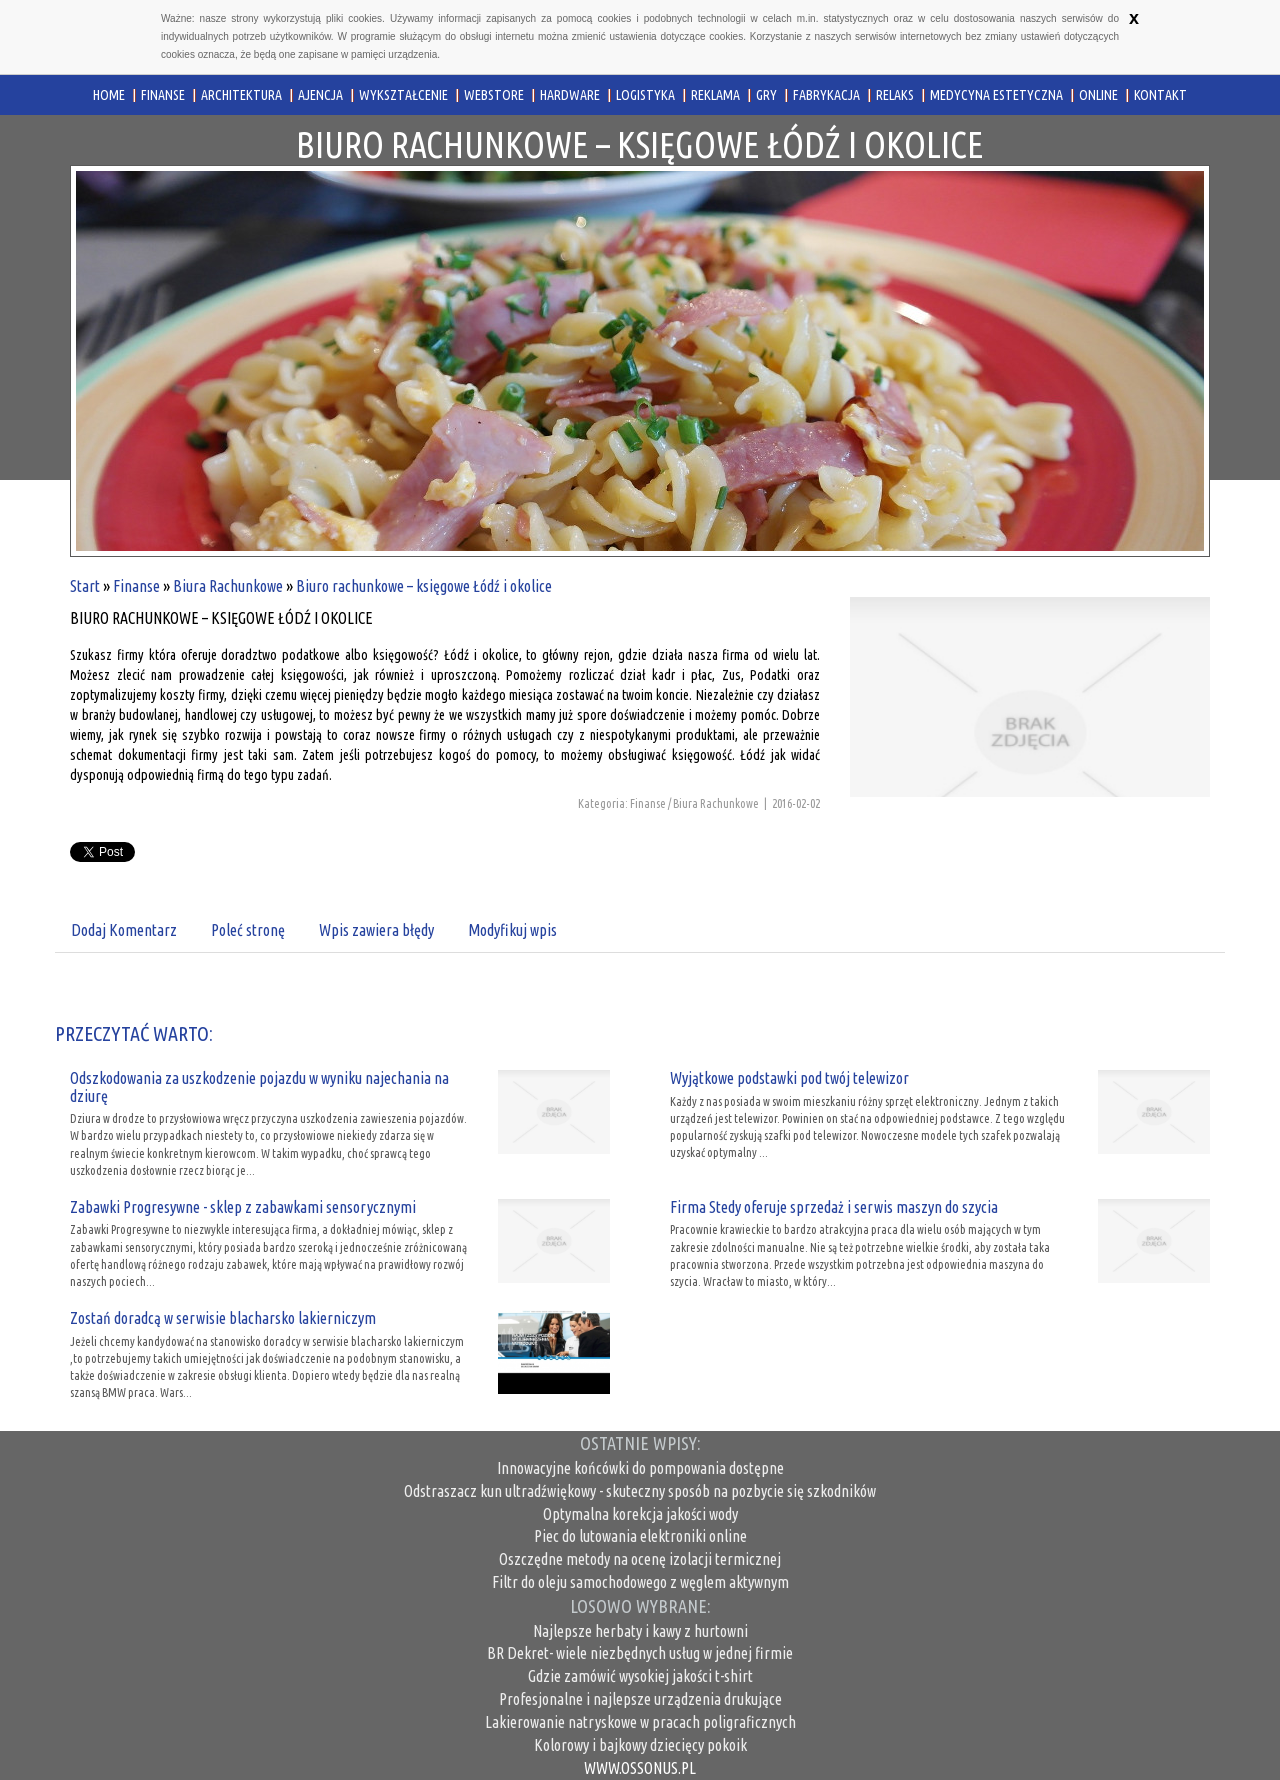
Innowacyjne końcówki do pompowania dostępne (640, 1468)
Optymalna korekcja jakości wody (640, 1514)
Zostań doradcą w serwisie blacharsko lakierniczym (223, 1318)
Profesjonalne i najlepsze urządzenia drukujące (640, 1699)
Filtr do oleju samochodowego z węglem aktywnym (640, 1582)
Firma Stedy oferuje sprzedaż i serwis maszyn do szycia (834, 1207)
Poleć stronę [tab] (248, 930)
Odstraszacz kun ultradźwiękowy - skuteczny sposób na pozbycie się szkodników (640, 1491)
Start (85, 586)
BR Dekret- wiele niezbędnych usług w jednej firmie (640, 1653)
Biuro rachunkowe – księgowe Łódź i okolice (424, 586)
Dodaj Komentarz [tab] (124, 930)
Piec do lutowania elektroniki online (640, 1536)
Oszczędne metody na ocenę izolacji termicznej (640, 1559)
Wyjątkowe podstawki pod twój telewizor (789, 1078)
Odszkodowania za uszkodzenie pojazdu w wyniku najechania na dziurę (259, 1087)
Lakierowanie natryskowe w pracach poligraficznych (640, 1722)
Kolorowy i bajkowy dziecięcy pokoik (640, 1745)
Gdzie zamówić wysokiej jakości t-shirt (640, 1676)
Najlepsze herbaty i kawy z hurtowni (640, 1631)
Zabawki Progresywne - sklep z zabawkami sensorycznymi (243, 1207)
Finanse (136, 586)
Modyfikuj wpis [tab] (512, 930)
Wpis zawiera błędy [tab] (376, 930)
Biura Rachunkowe (228, 586)
